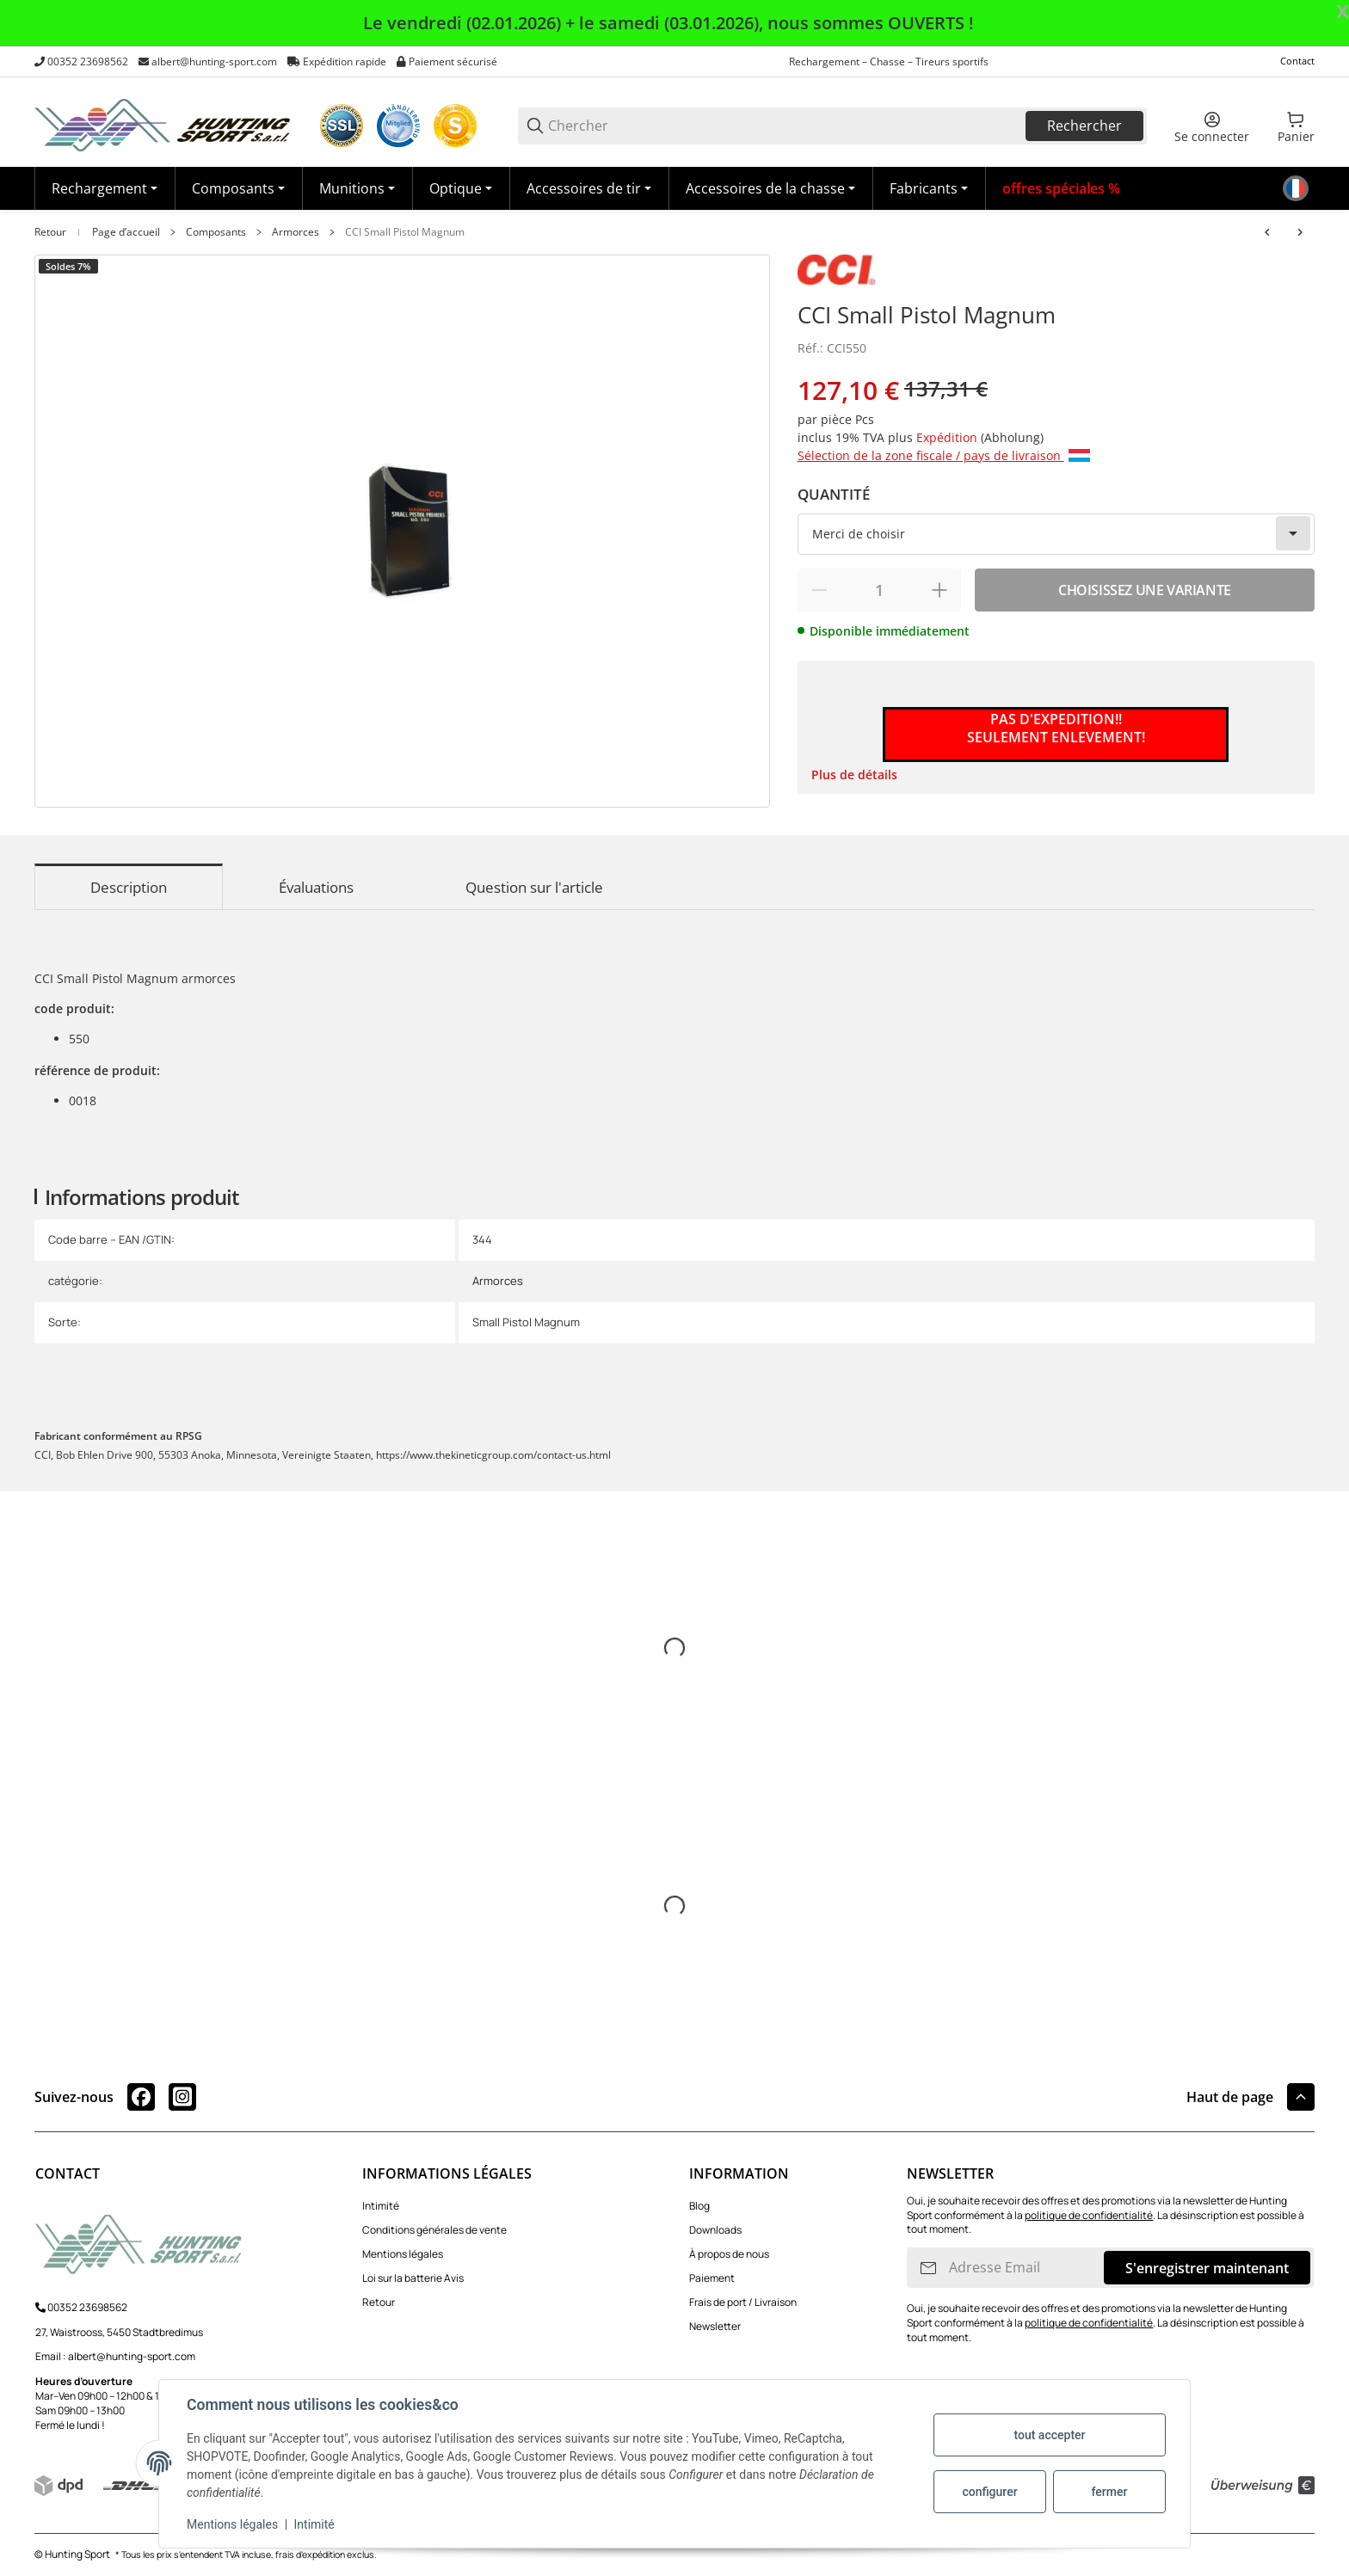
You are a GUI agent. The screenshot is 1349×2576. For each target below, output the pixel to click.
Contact (1297, 60)
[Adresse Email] (1025, 2267)
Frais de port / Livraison (743, 2302)
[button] (928, 188)
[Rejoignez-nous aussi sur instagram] (182, 2097)
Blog (699, 2205)
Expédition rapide (344, 61)
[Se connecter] (1211, 125)
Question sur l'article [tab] (534, 887)
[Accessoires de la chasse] (770, 188)
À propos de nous (729, 2254)
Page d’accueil (126, 232)
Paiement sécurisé (453, 61)
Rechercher (1084, 125)
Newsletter (715, 2326)
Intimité (380, 2205)
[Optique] (460, 188)
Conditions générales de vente (434, 2229)
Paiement (712, 2278)
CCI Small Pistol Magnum (405, 232)
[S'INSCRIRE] (928, 2267)
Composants (216, 232)
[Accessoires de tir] (588, 188)
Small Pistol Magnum (526, 1322)
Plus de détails (854, 774)
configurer (989, 2492)
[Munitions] (357, 188)
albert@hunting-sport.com (214, 61)
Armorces (295, 232)
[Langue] (1296, 188)
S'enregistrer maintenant (1207, 2268)
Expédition (948, 437)
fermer (1110, 2492)
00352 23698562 (87, 61)
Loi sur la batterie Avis (413, 2278)
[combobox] (1056, 534)
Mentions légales (402, 2254)
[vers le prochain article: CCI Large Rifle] (1300, 232)
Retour (50, 232)
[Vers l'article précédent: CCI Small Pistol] (1267, 232)
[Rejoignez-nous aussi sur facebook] (141, 2097)
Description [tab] (128, 887)
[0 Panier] (1296, 125)
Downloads (715, 2229)
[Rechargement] (104, 188)
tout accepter (1049, 2435)
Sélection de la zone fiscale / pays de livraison (944, 455)
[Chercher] (785, 126)
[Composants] (238, 188)
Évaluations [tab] (316, 887)
